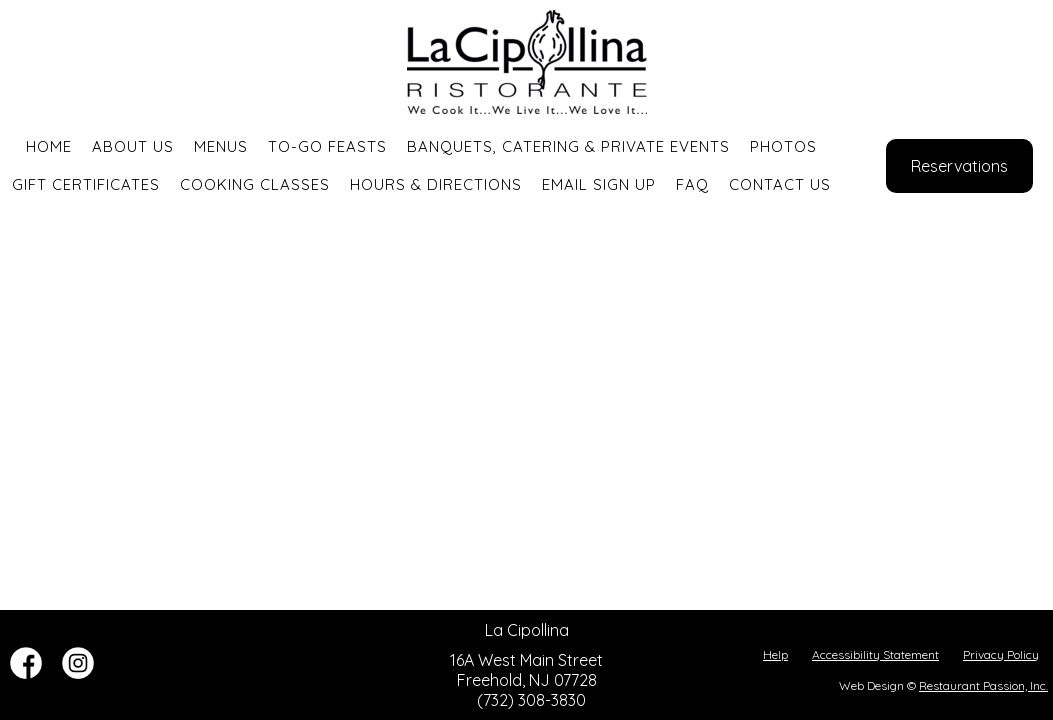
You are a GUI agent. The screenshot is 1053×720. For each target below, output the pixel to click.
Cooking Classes (255, 184)
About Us (133, 146)
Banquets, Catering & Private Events (568, 146)
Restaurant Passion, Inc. (983, 685)
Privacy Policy (1001, 654)
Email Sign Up (599, 184)
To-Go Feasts (327, 146)
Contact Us (780, 184)
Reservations (959, 166)
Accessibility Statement (875, 654)
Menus (221, 146)
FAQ (692, 184)
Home (49, 146)
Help (775, 654)
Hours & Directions (436, 184)
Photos (783, 146)
